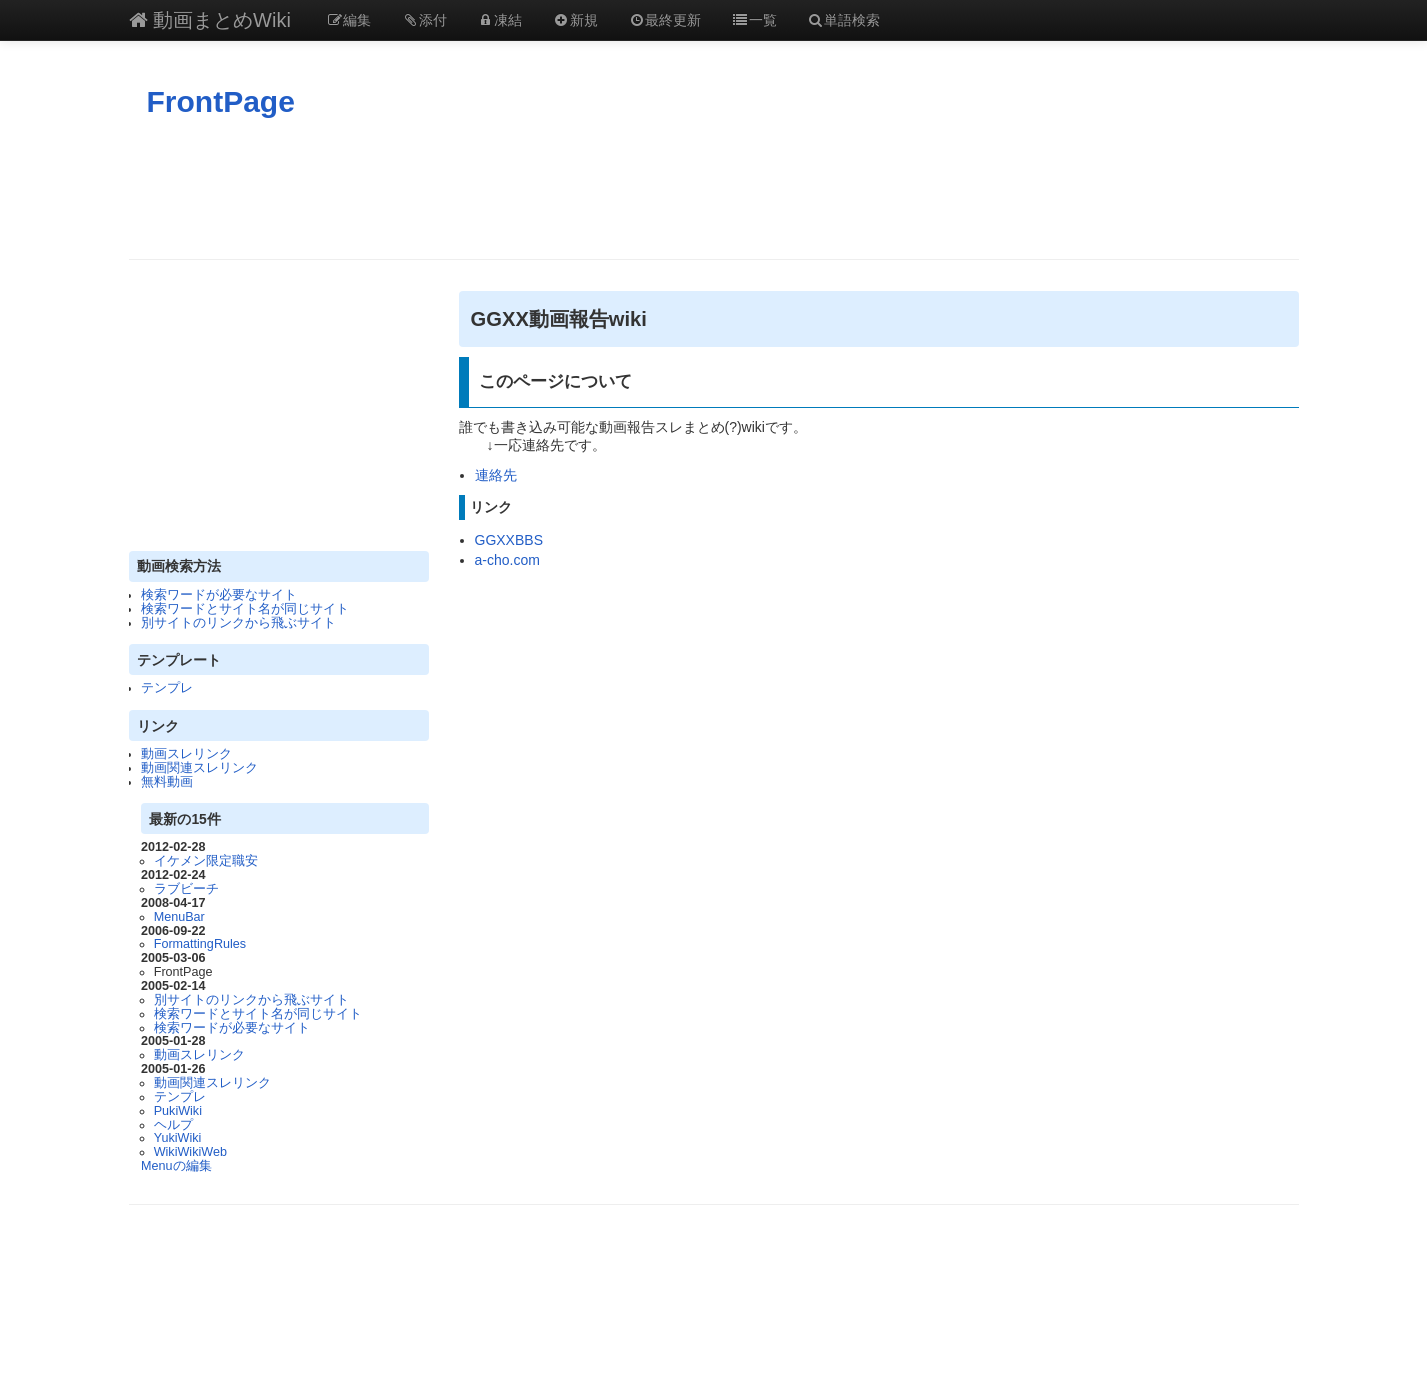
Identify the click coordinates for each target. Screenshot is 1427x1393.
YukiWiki (178, 1138)
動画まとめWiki (210, 20)
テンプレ (167, 688)
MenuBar (179, 917)
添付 (424, 20)
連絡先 (496, 475)
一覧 (754, 20)
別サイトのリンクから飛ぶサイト (238, 623)
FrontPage (221, 101)
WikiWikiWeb (190, 1152)
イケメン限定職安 (206, 861)
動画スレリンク (186, 754)
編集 (349, 20)
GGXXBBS (509, 540)
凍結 (500, 20)
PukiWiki (178, 1111)
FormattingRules (200, 944)
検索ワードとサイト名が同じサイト (245, 609)
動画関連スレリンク (199, 768)
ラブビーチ (186, 889)
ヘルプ (173, 1125)
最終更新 (665, 20)
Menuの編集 (176, 1166)
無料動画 (167, 782)
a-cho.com (507, 560)
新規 (575, 20)
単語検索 (844, 20)
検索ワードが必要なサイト (219, 595)
